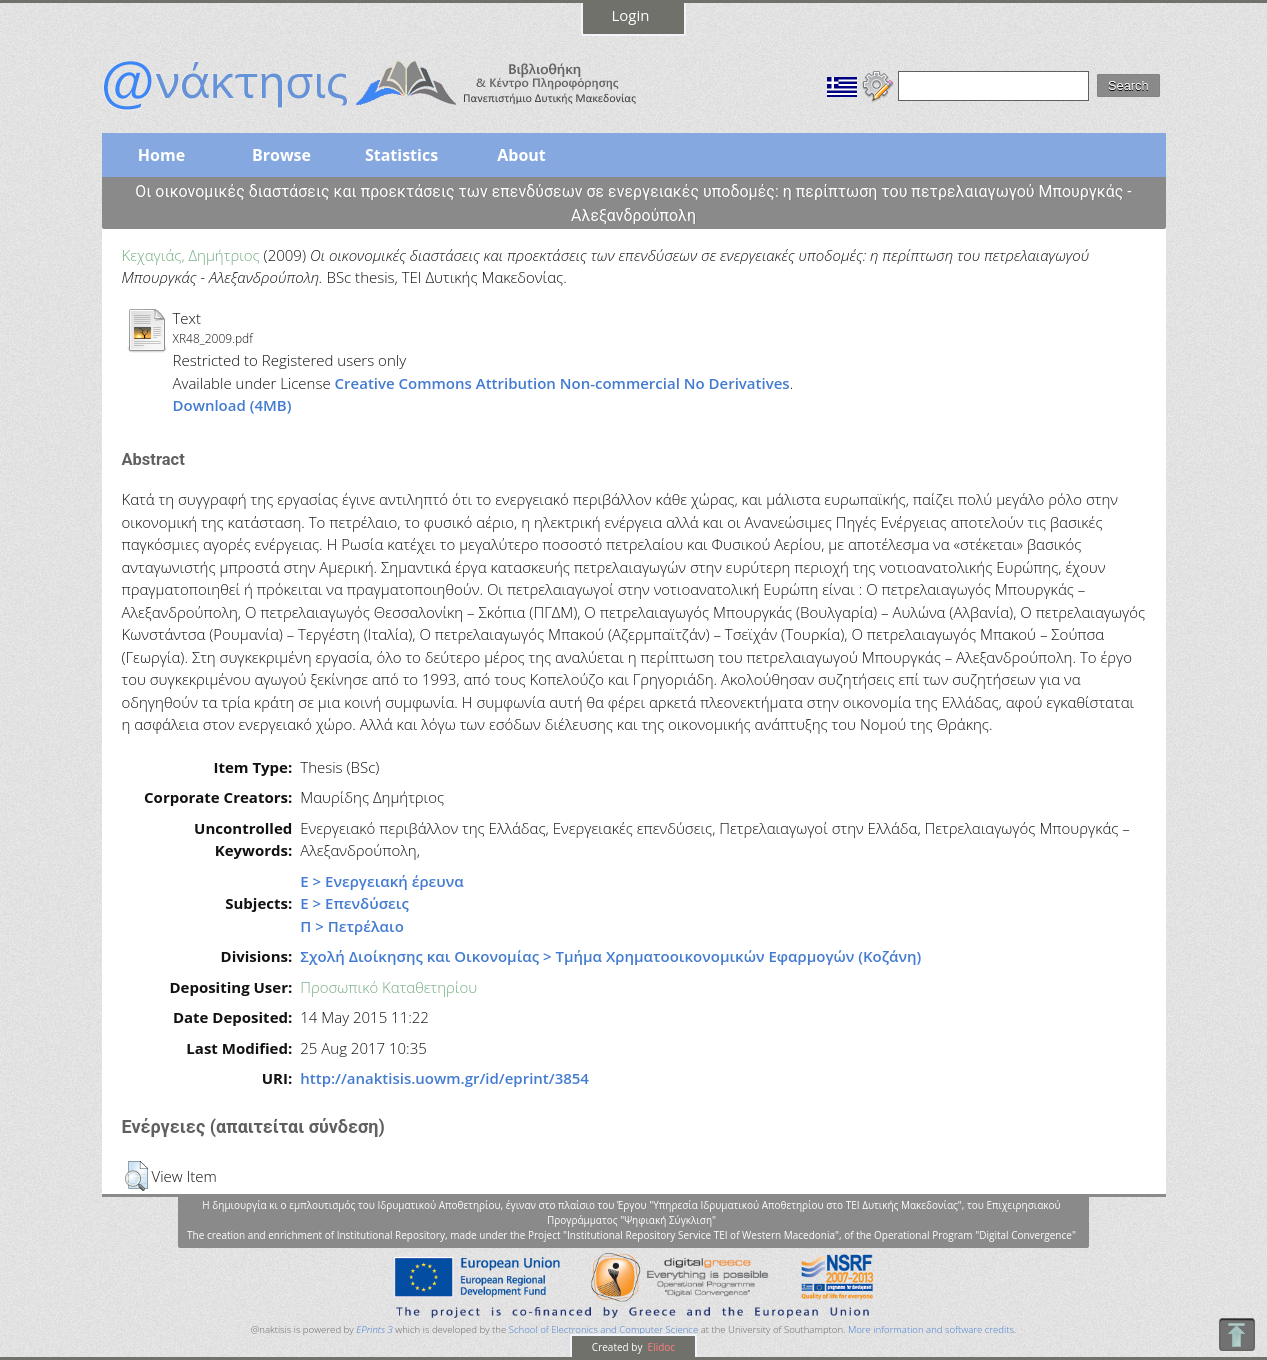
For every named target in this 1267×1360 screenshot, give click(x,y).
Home (161, 155)
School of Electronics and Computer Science (603, 1329)
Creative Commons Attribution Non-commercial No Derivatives (562, 383)
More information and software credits (931, 1329)
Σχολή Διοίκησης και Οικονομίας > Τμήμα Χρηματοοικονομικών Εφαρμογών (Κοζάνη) (610, 956)
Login (631, 15)
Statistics (401, 155)
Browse (281, 155)
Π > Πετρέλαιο (352, 926)
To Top (1236, 1334)
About (521, 155)
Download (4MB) (232, 405)
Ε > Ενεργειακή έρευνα (381, 881)
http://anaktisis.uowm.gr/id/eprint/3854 (444, 1078)
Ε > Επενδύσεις (354, 903)
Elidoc (660, 1347)
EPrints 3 (374, 1329)
